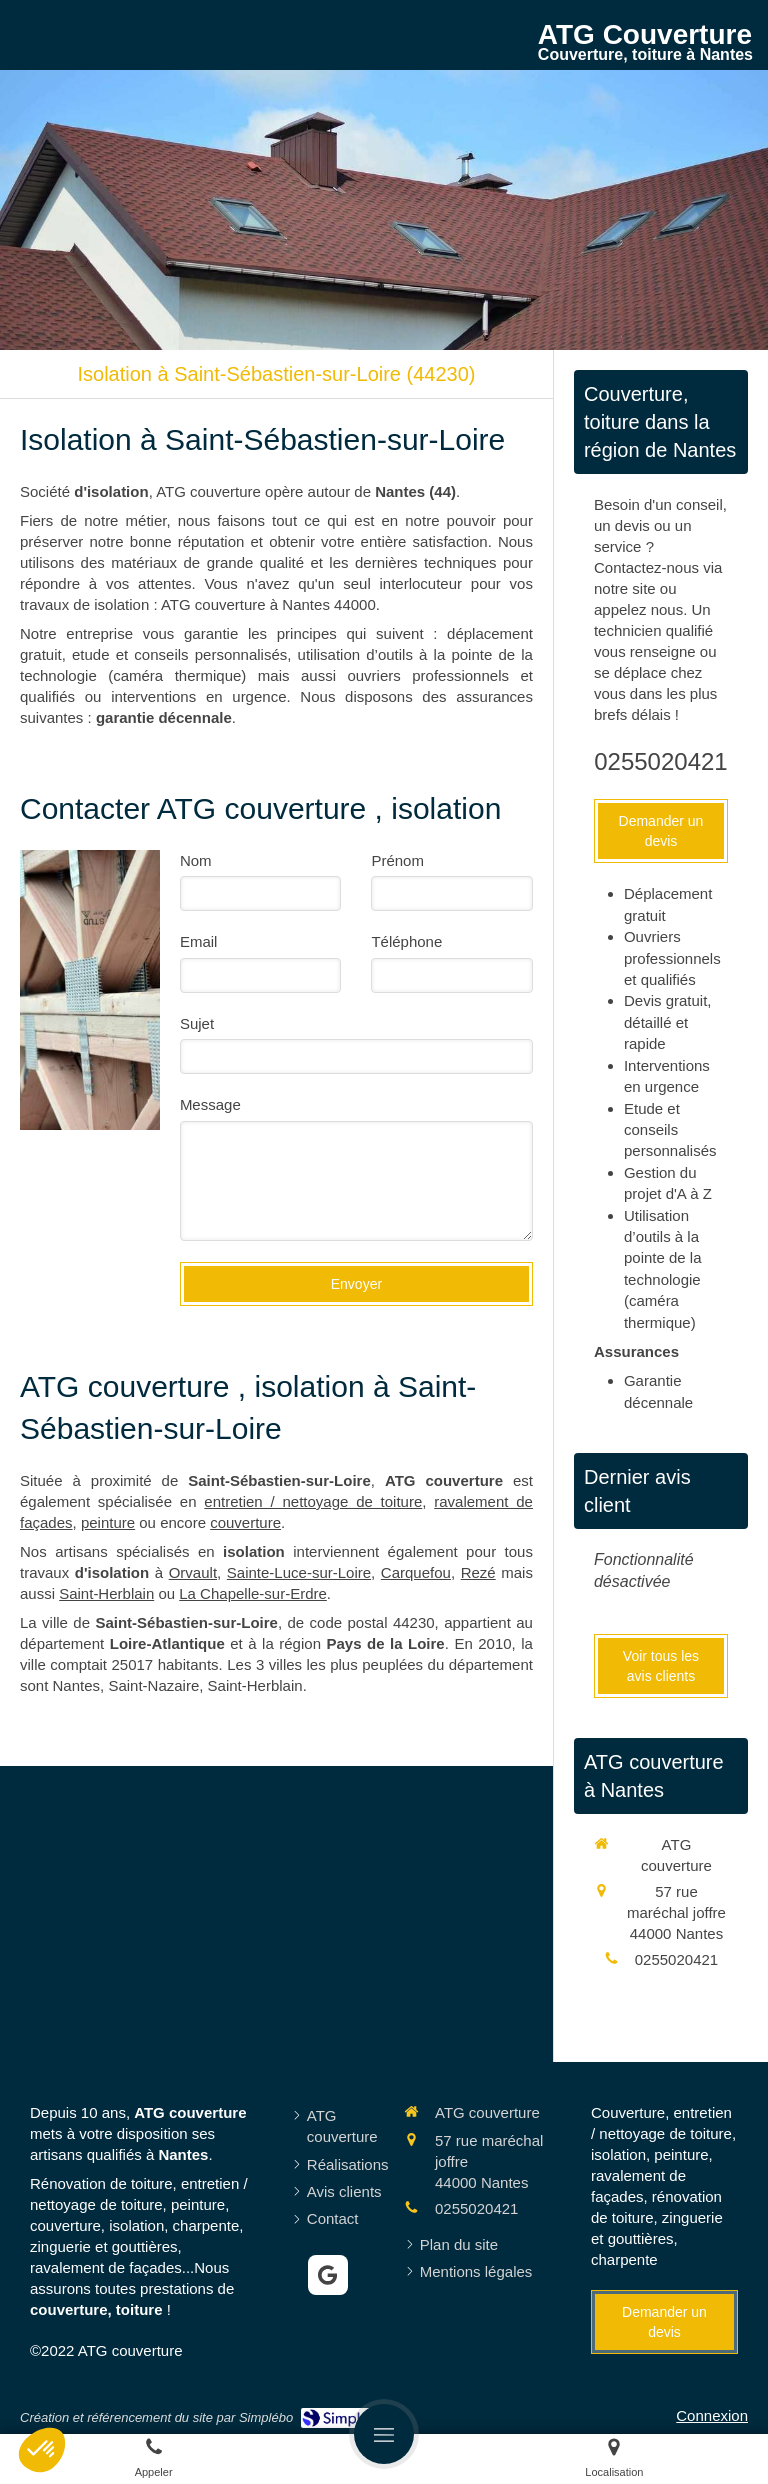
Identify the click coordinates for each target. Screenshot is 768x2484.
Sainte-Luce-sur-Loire (299, 1572)
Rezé (478, 1572)
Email (199, 941)
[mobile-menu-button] (384, 2434)
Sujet (197, 1023)
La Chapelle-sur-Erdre (253, 1593)
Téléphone (406, 941)
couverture (245, 1522)
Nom (196, 860)
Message (210, 1104)
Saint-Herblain (106, 1593)
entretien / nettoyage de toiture (313, 1501)
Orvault (193, 1572)
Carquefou (416, 1572)
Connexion (712, 2415)
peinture (108, 1522)
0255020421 (660, 761)
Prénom (397, 860)
